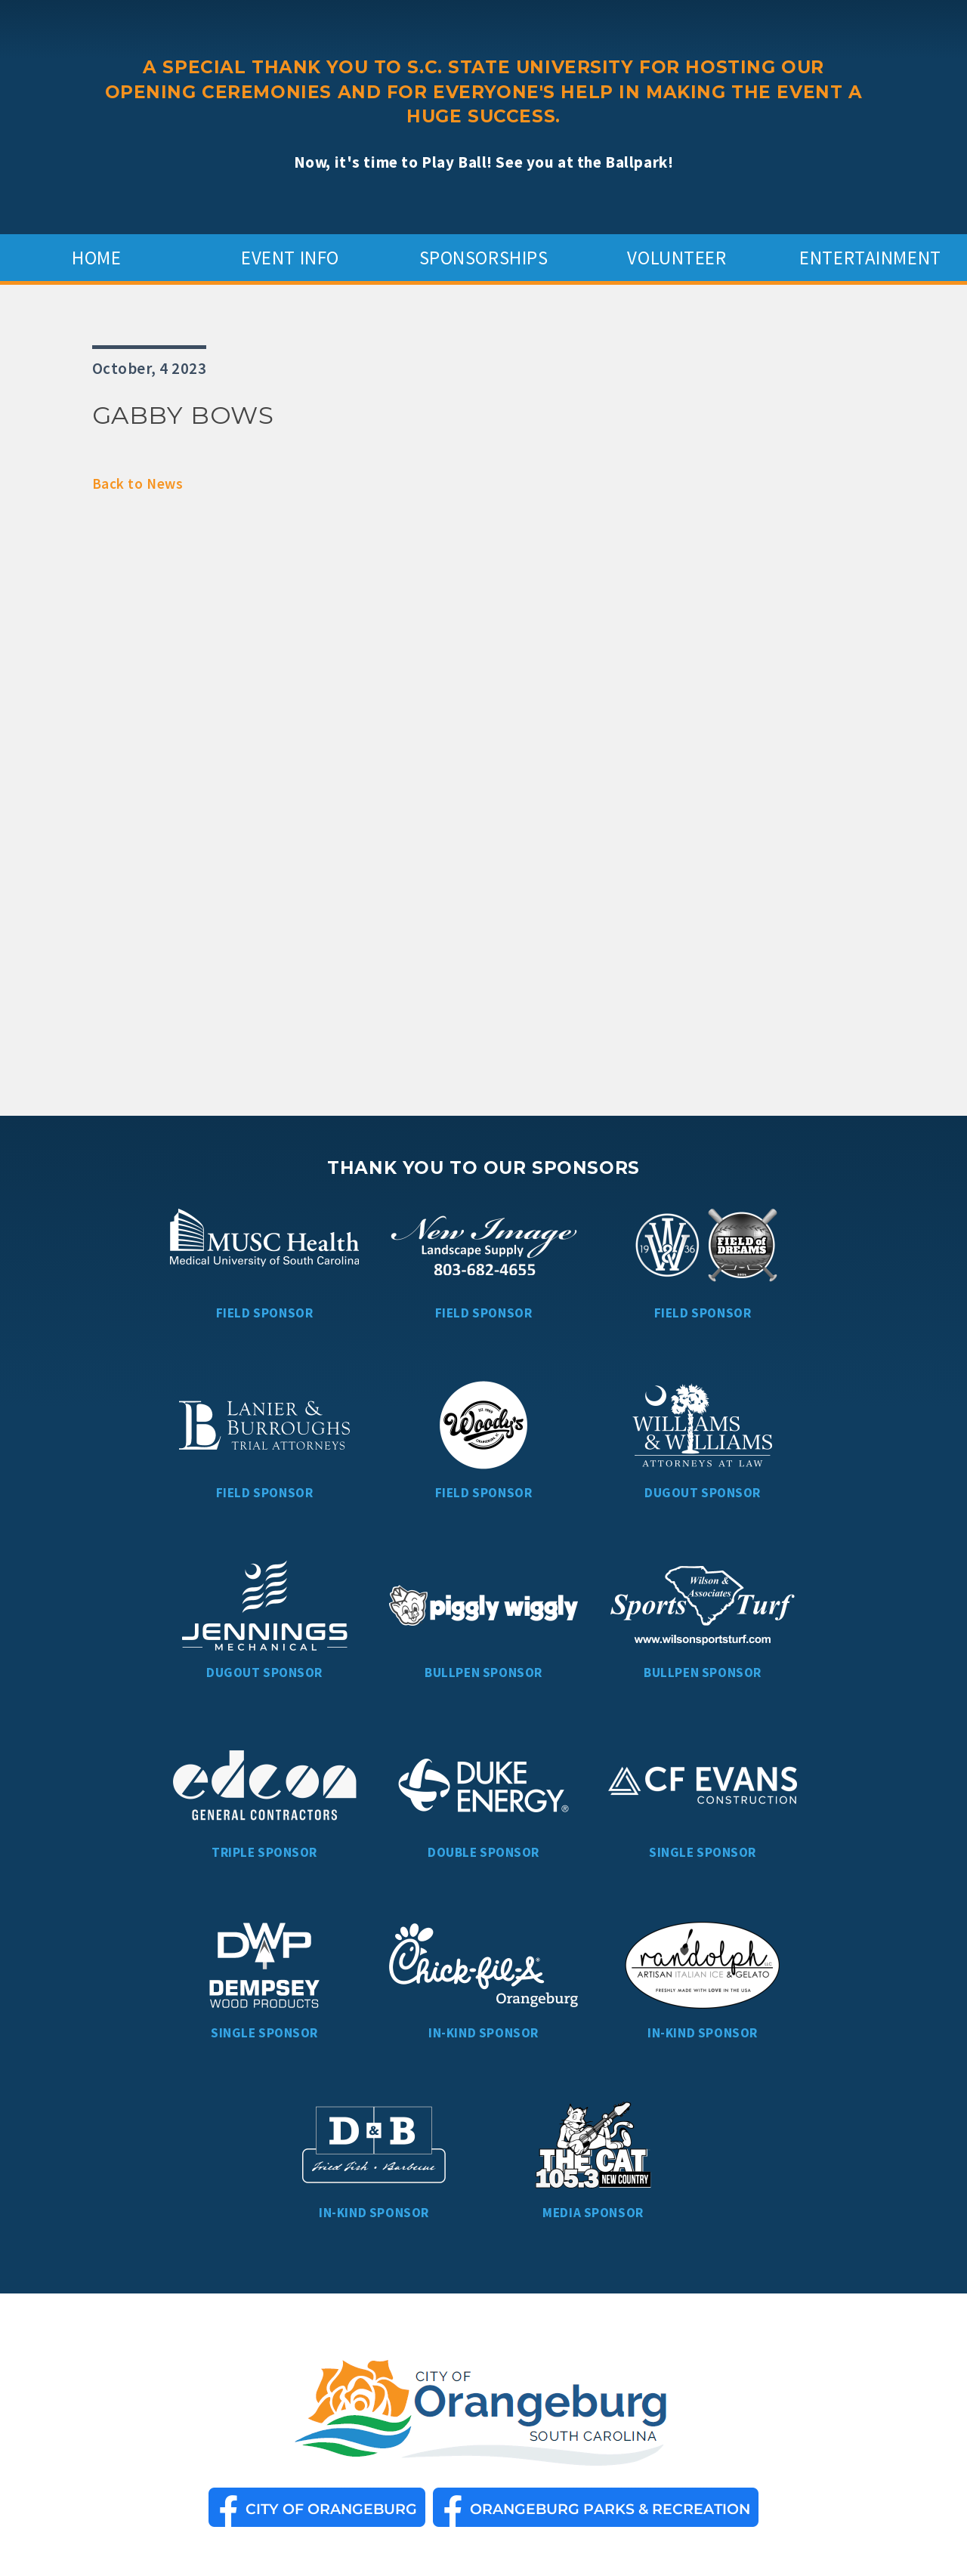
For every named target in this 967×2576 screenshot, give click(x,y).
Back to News (138, 483)
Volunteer (676, 258)
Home (96, 258)
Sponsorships (483, 258)
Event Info (290, 258)
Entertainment (870, 258)
